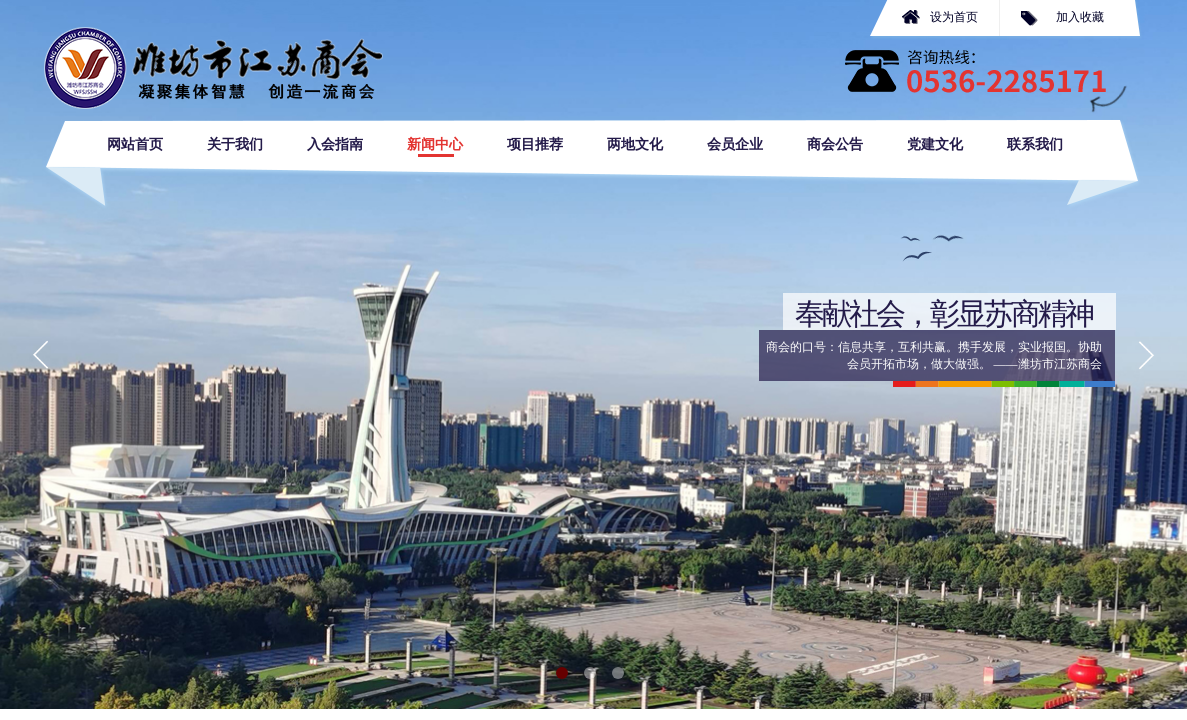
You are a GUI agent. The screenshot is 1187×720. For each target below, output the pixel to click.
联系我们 (1035, 144)
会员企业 (735, 144)
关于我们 (235, 144)
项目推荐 (535, 144)
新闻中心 (435, 144)
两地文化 (635, 144)
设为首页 (954, 17)
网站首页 (135, 144)
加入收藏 (1080, 17)
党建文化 (935, 144)
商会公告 (835, 144)
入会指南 (335, 144)
